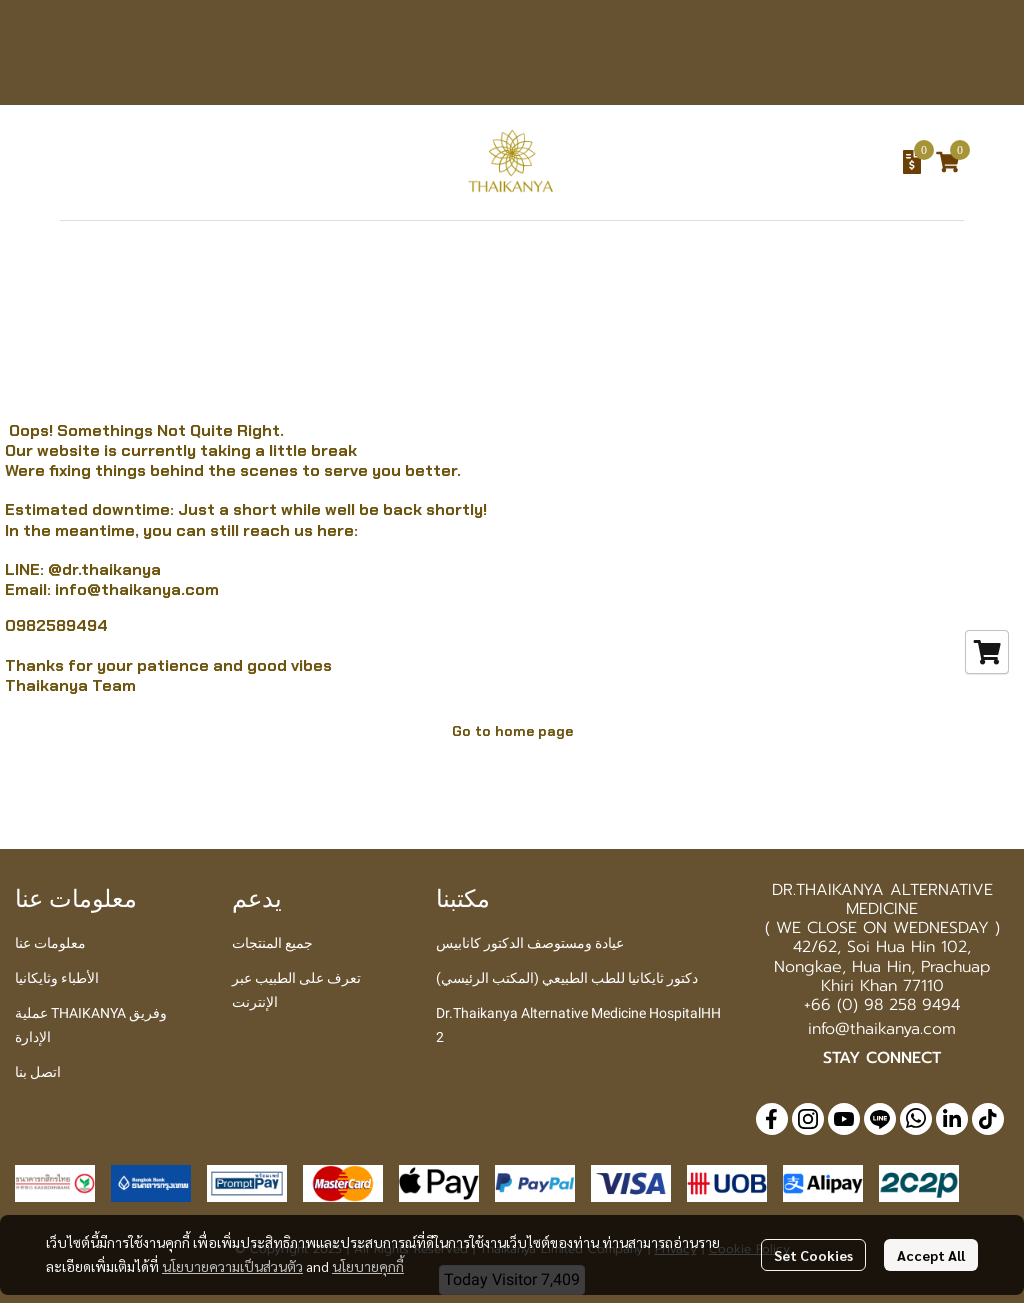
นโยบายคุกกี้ (368, 1266)
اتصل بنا (38, 1072)
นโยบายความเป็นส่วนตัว (232, 1266)
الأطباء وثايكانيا (57, 978)
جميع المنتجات (272, 943)
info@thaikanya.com (137, 589)
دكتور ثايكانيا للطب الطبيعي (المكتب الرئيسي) (567, 978)
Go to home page (512, 731)
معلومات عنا (50, 943)
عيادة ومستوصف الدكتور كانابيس (530, 943)
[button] (782, 162)
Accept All (931, 1255)
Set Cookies (813, 1255)
